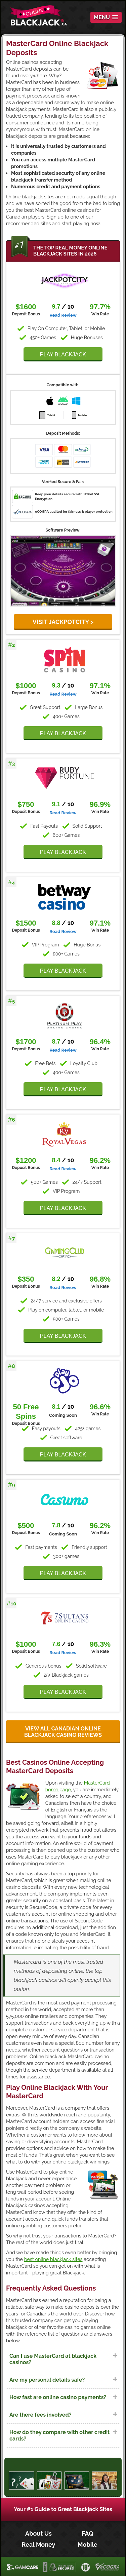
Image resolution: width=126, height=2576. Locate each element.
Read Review (62, 315)
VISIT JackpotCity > (63, 621)
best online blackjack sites (53, 2259)
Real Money (38, 2544)
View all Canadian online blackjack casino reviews (63, 1731)
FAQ (87, 2533)
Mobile (87, 2544)
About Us (38, 2533)
